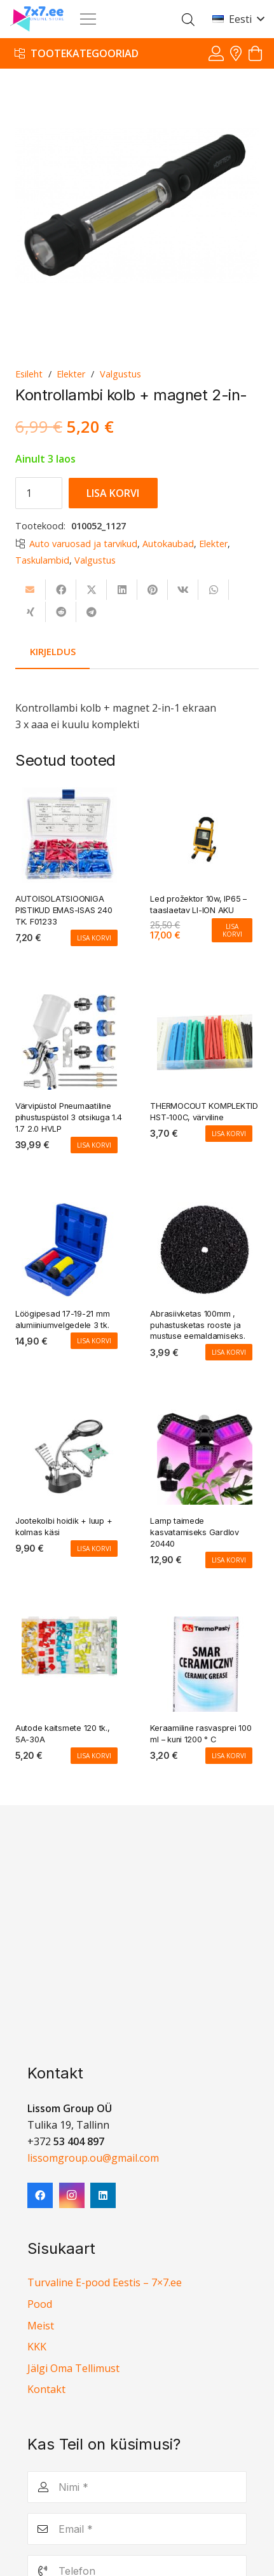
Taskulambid (42, 560)
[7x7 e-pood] (37, 19)
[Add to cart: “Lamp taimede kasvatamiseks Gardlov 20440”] (228, 1560)
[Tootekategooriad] (76, 53)
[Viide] (216, 53)
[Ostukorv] (255, 54)
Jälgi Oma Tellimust (73, 2368)
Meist (40, 2326)
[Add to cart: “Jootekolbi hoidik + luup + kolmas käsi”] (94, 1548)
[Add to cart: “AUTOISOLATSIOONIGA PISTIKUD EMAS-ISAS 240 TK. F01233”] (94, 938)
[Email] (137, 2529)
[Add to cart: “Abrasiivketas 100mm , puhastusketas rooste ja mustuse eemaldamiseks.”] (228, 1353)
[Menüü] (88, 19)
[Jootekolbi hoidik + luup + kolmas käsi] (69, 1418)
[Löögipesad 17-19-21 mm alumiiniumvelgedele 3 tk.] (69, 1210)
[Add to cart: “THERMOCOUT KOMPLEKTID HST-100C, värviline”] (228, 1133)
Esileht (29, 374)
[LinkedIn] (103, 2195)
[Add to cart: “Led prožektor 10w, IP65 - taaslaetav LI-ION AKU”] (232, 930)
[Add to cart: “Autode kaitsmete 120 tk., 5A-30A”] (94, 1755)
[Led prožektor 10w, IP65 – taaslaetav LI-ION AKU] (204, 796)
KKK (36, 2347)
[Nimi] (137, 2487)
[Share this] (61, 590)
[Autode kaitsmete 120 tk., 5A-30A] (69, 1625)
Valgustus (120, 374)
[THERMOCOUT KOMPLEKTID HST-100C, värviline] (204, 1003)
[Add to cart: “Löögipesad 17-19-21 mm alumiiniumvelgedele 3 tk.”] (94, 1341)
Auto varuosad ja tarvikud (83, 544)
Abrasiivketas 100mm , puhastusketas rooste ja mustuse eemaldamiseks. (197, 1325)
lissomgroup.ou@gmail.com (93, 2158)
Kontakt (46, 2389)
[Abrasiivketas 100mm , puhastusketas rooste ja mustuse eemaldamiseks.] (204, 1210)
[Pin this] (152, 590)
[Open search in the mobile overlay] (188, 19)
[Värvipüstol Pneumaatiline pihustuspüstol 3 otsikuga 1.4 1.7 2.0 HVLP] (69, 1003)
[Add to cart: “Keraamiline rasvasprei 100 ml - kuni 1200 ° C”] (228, 1755)
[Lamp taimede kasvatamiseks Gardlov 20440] (204, 1418)
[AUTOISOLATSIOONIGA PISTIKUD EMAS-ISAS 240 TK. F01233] (69, 796)
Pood (39, 2304)
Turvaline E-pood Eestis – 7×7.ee (104, 2282)
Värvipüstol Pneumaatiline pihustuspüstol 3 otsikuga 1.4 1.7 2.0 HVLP (68, 1118)
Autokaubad (168, 544)
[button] (238, 19)
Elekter (71, 374)
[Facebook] (40, 2195)
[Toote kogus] (38, 493)
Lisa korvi (112, 493)
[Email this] (30, 590)
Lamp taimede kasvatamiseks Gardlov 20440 (194, 1532)
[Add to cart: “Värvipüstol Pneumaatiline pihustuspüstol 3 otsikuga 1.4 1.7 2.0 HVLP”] (94, 1145)
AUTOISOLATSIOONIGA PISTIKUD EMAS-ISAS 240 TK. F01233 (63, 910)
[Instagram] (72, 2195)
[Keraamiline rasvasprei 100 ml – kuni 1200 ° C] (204, 1625)
